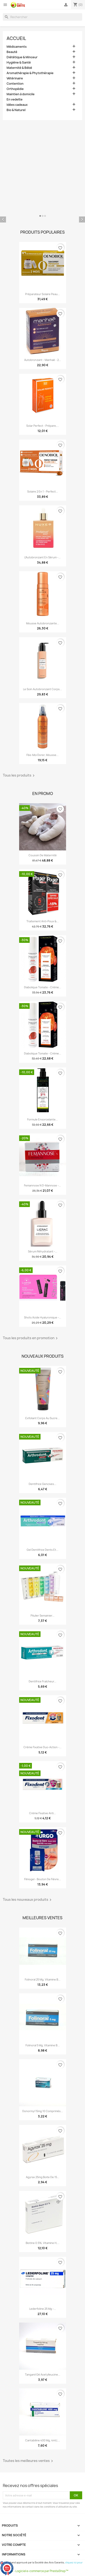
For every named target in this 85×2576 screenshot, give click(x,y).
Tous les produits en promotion (31, 1338)
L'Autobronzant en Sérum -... (42, 557)
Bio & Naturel (16, 110)
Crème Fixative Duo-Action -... (42, 1747)
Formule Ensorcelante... (42, 1119)
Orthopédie (15, 89)
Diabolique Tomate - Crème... (42, 987)
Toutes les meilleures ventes (28, 2461)
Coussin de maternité (43, 855)
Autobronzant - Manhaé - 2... (42, 360)
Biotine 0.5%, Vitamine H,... (42, 2243)
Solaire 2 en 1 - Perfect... (42, 491)
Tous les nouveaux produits (28, 1900)
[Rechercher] (42, 17)
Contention (15, 84)
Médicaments (17, 47)
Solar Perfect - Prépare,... (42, 425)
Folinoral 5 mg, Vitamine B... (43, 2045)
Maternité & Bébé (19, 68)
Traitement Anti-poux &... (42, 921)
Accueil (16, 38)
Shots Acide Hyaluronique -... (42, 1317)
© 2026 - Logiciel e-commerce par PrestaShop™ (35, 2571)
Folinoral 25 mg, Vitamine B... (42, 1979)
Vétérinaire (15, 78)
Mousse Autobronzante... (42, 623)
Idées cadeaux (17, 105)
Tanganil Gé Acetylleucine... (42, 2374)
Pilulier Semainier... (42, 1615)
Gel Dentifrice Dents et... (42, 1550)
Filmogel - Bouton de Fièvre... (42, 1879)
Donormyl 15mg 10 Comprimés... (42, 2111)
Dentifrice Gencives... (42, 1484)
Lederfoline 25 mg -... (42, 2308)
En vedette (15, 99)
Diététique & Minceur (22, 57)
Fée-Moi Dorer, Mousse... (42, 755)
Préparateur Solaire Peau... (42, 294)
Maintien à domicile (21, 94)
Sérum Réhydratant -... (42, 1251)
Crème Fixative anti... (42, 1813)
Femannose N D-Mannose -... (42, 1185)
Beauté (12, 52)
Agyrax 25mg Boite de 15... (42, 2177)
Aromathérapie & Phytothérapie (30, 73)
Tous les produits (19, 775)
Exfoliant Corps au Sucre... (42, 1418)
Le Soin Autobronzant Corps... (42, 689)
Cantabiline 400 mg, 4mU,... (42, 2440)
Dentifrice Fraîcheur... (42, 1681)
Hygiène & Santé (19, 62)
